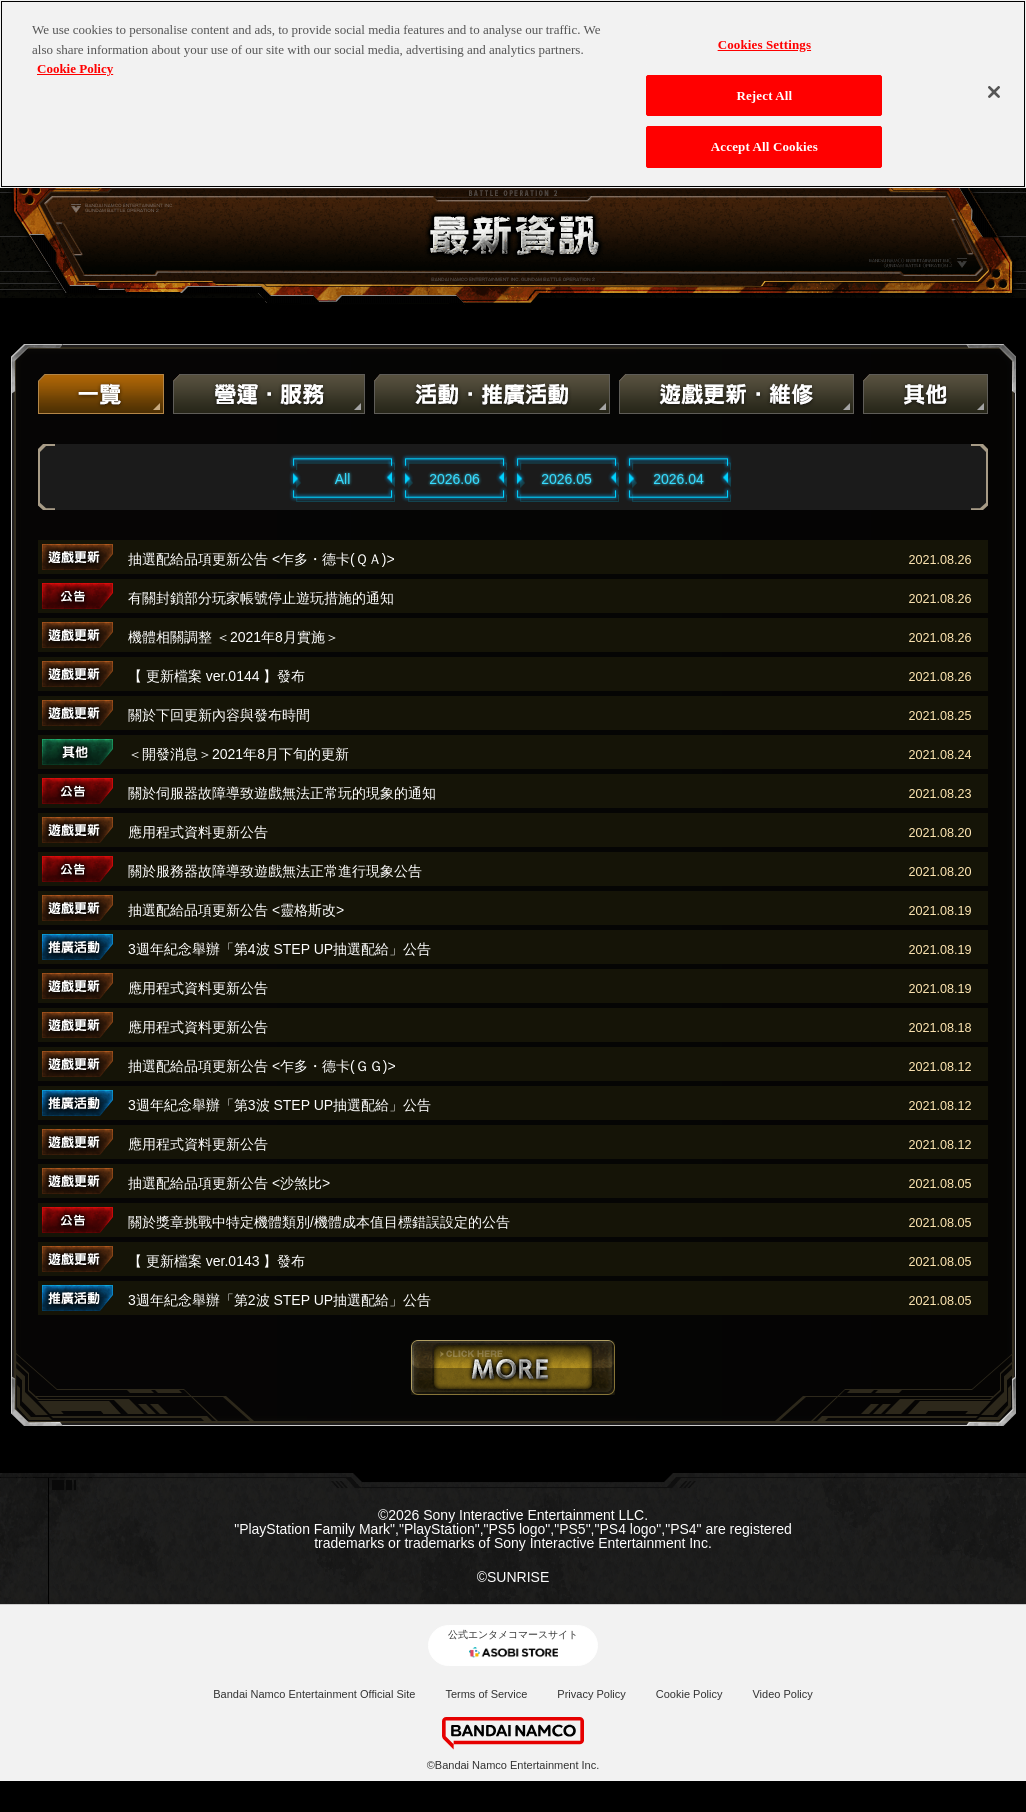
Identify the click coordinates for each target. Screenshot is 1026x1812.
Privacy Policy (591, 1694)
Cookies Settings (764, 31)
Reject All (764, 82)
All (343, 479)
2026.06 (454, 479)
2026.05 (566, 479)
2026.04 (678, 479)
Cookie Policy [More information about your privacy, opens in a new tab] (75, 55)
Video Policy (782, 1694)
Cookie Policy (689, 1694)
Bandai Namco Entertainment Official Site (314, 1694)
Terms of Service (486, 1694)
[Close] (994, 79)
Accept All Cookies (764, 133)
